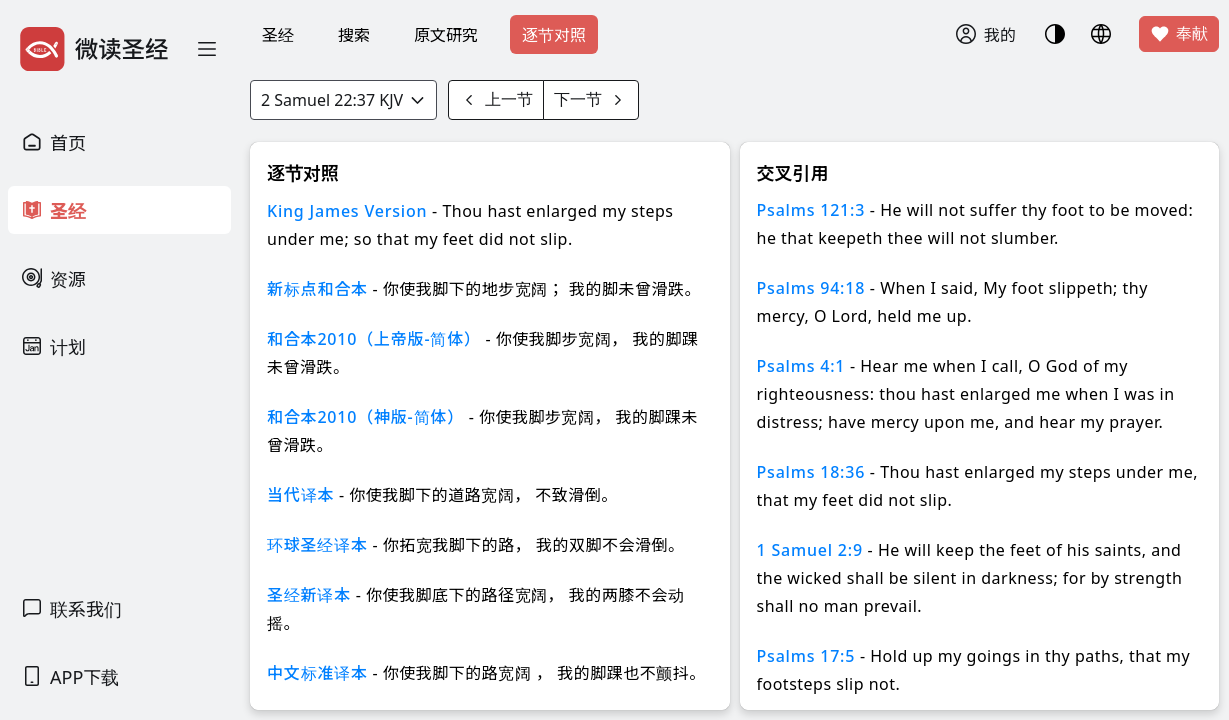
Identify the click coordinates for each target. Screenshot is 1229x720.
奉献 (1179, 34)
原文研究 (446, 35)
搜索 (354, 35)
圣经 (278, 35)
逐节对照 (554, 35)
